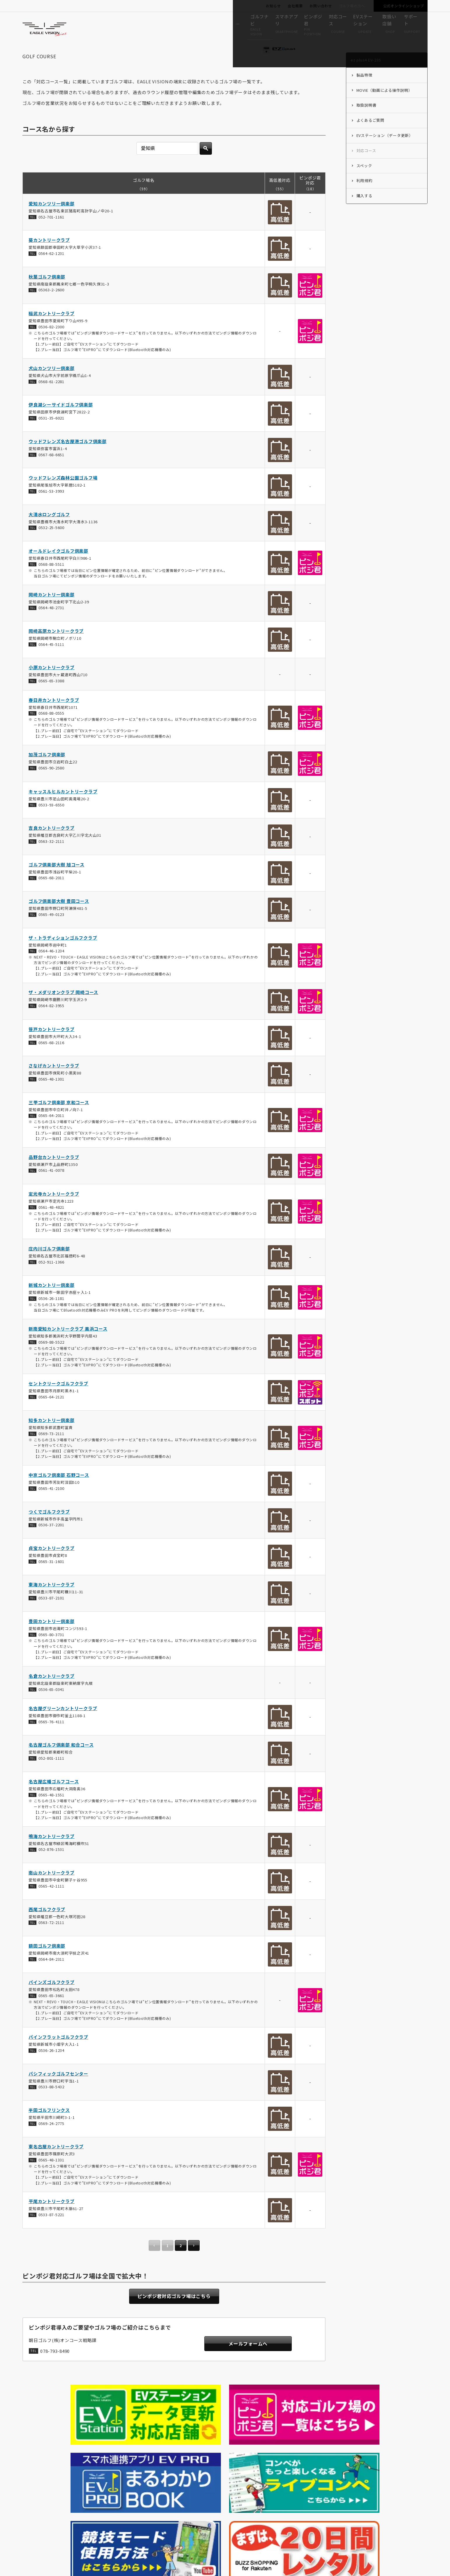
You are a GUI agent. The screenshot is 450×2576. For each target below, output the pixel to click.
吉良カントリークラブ (52, 844)
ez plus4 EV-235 (61, 2459)
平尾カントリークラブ (52, 2218)
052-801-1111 (51, 1774)
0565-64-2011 (51, 1132)
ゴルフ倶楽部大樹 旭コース (57, 881)
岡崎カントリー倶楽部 (52, 611)
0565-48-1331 (51, 2176)
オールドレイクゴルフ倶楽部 (58, 567)
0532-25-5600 (51, 544)
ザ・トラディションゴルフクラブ (63, 954)
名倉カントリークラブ (52, 1692)
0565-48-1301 (51, 1095)
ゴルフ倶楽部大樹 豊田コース (59, 918)
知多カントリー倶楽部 (52, 1437)
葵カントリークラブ (49, 256)
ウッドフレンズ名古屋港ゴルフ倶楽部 (68, 458)
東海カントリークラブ (52, 1601)
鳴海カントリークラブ (52, 1853)
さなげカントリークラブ (54, 1082)
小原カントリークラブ (52, 684)
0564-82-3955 (51, 1022)
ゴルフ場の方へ (352, 5)
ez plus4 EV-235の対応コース (113, 2459)
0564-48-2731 (51, 624)
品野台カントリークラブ (54, 1174)
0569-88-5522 (51, 1358)
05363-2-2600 (51, 306)
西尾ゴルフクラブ (47, 1926)
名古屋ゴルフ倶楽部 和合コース (61, 1762)
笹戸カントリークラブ (52, 1046)
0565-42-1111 (51, 1902)
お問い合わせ (321, 5)
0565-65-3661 (51, 2012)
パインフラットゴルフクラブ (58, 2053)
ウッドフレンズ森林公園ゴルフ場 (63, 494)
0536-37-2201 (51, 1541)
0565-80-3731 (51, 1651)
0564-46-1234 (51, 967)
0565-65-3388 (51, 697)
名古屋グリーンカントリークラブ (63, 1725)
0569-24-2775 (51, 2140)
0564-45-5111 (51, 661)
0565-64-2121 (51, 1413)
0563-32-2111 (51, 858)
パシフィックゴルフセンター (58, 2090)
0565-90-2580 (51, 784)
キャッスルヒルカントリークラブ (63, 808)
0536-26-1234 (51, 2067)
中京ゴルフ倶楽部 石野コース (59, 1491)
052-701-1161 (51, 233)
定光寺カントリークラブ (54, 1210)
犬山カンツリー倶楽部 (52, 385)
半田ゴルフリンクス (49, 2127)
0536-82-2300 (51, 343)
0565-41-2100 (51, 1505)
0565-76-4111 (51, 1738)
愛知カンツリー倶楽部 (52, 220)
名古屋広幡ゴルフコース (54, 1798)
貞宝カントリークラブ (52, 1565)
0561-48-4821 (51, 1224)
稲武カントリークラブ (52, 330)
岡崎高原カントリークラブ (56, 647)
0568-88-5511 (51, 581)
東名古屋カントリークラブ (56, 2163)
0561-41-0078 (51, 1187)
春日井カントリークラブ (54, 716)
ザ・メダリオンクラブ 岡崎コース (63, 1009)
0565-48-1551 (51, 1811)
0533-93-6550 (51, 821)
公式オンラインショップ (403, 5)
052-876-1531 (51, 1866)
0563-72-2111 (51, 1939)
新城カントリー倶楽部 (52, 1302)
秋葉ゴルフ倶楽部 (47, 293)
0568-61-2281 (51, 398)
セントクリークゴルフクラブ (58, 1400)
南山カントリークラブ (52, 1889)
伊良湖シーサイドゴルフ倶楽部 (61, 421)
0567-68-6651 (51, 471)
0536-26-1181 (51, 1315)
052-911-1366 (51, 1278)
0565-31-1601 (51, 1578)
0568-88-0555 (51, 730)
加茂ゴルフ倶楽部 (47, 771)
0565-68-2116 (51, 1059)
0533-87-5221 (51, 2231)
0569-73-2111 (51, 1450)
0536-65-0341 (51, 1706)
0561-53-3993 (51, 507)
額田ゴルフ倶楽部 (47, 1962)
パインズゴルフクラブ (52, 1999)
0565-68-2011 (51, 894)
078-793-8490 (55, 2370)
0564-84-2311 (51, 1975)
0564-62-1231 (51, 270)
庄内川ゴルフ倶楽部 (49, 1265)
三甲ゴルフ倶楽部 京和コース (59, 1119)
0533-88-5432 (51, 2103)
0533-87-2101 (51, 1614)
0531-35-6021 (51, 434)
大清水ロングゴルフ (49, 531)
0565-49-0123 (51, 931)
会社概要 (295, 5)
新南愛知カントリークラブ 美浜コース (68, 1345)
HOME (33, 2460)
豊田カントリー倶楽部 (52, 1638)
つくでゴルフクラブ (49, 1528)
